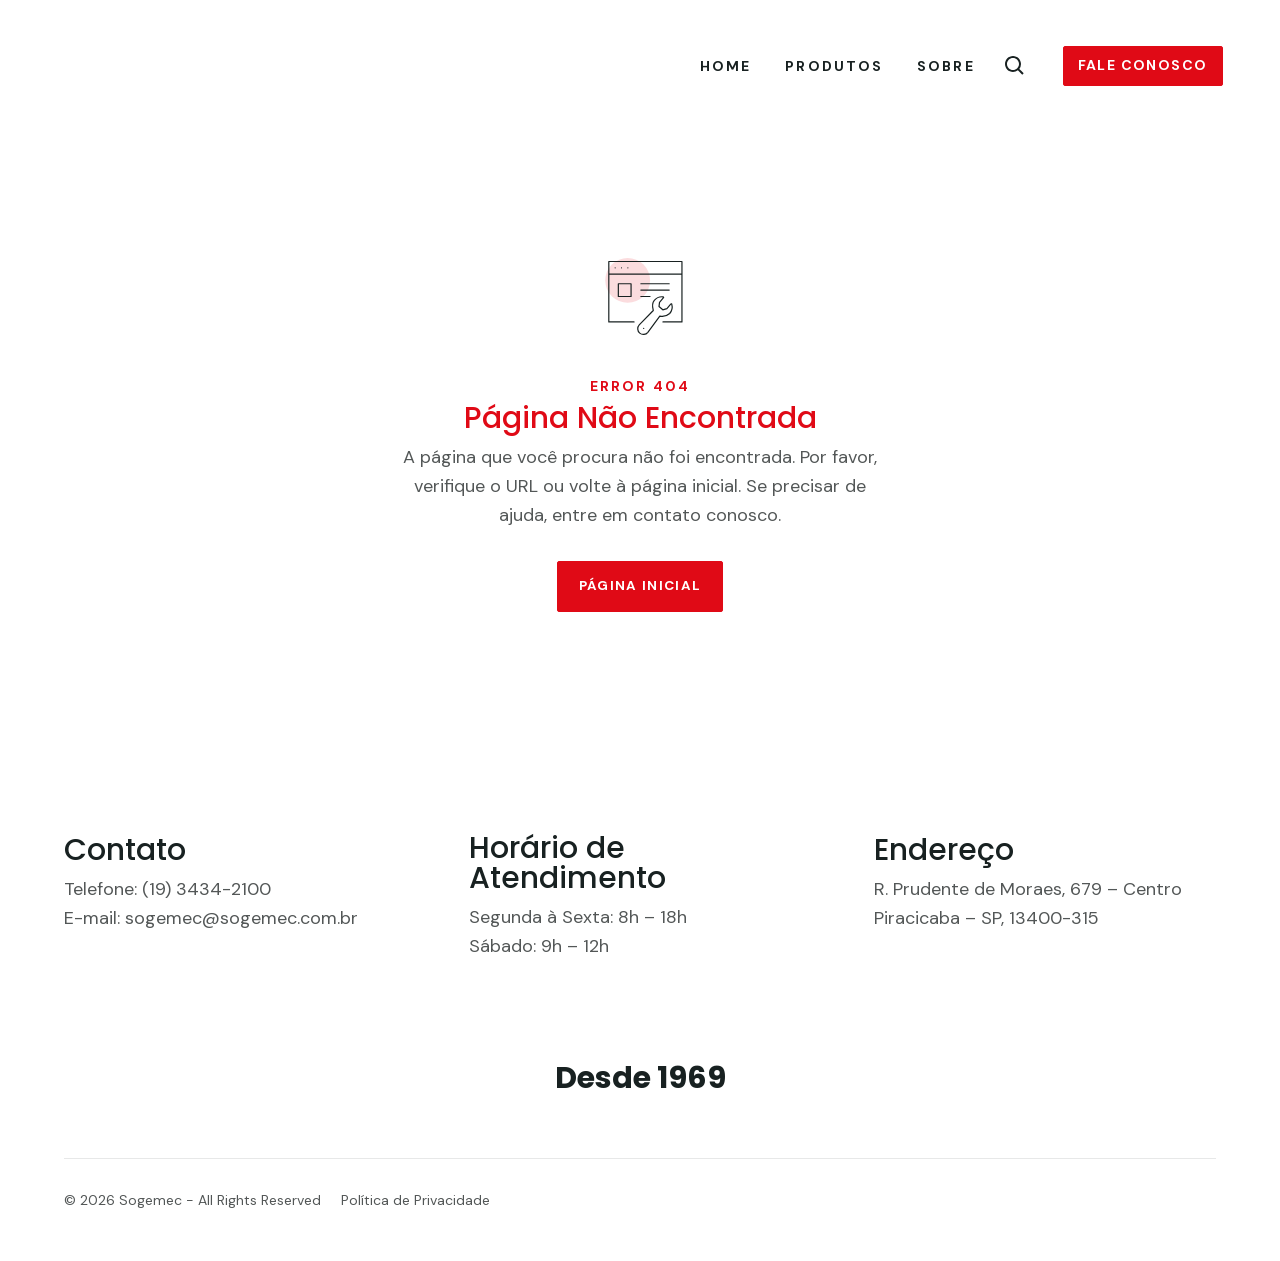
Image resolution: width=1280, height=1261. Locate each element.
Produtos (834, 67)
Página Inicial (640, 602)
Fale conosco (1143, 66)
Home (725, 67)
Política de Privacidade (415, 1218)
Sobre (946, 67)
